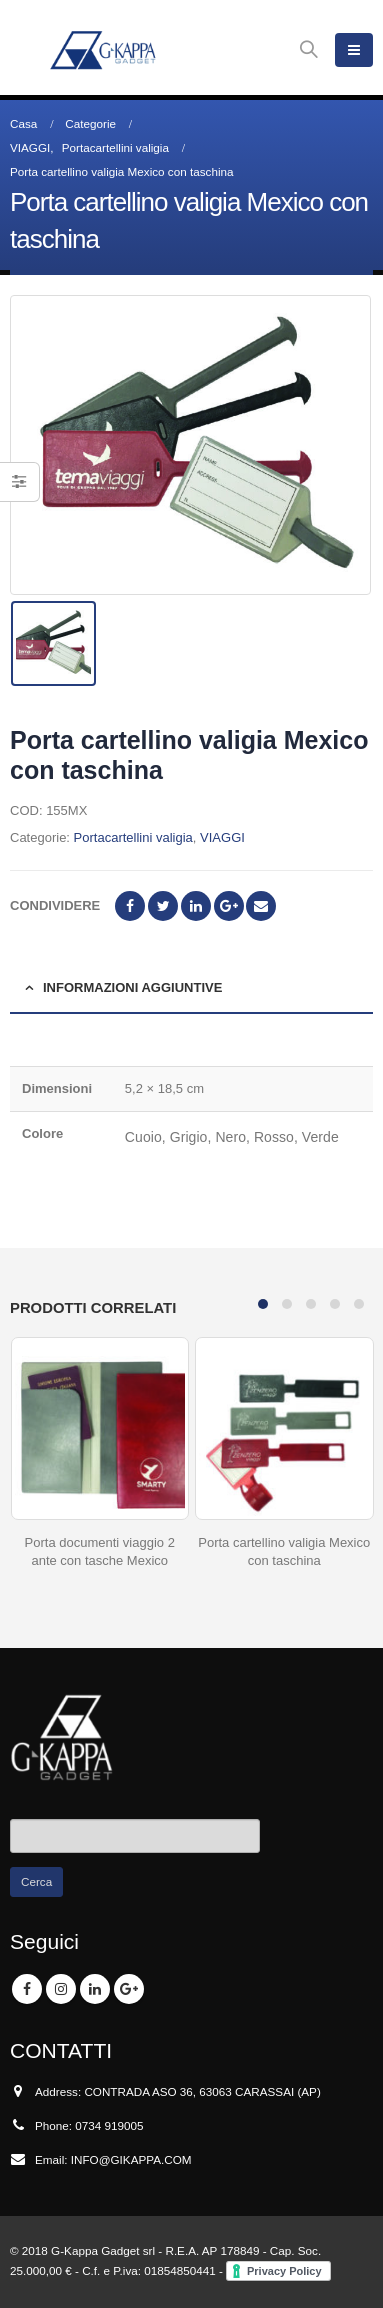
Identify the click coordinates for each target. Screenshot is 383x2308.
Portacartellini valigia (133, 837)
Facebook (130, 906)
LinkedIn (196, 906)
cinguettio (163, 906)
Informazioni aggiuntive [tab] (132, 987)
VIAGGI (222, 837)
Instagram (61, 1989)
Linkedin (95, 1989)
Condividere (55, 905)
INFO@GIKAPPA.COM (131, 2159)
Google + (229, 906)
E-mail (261, 906)
